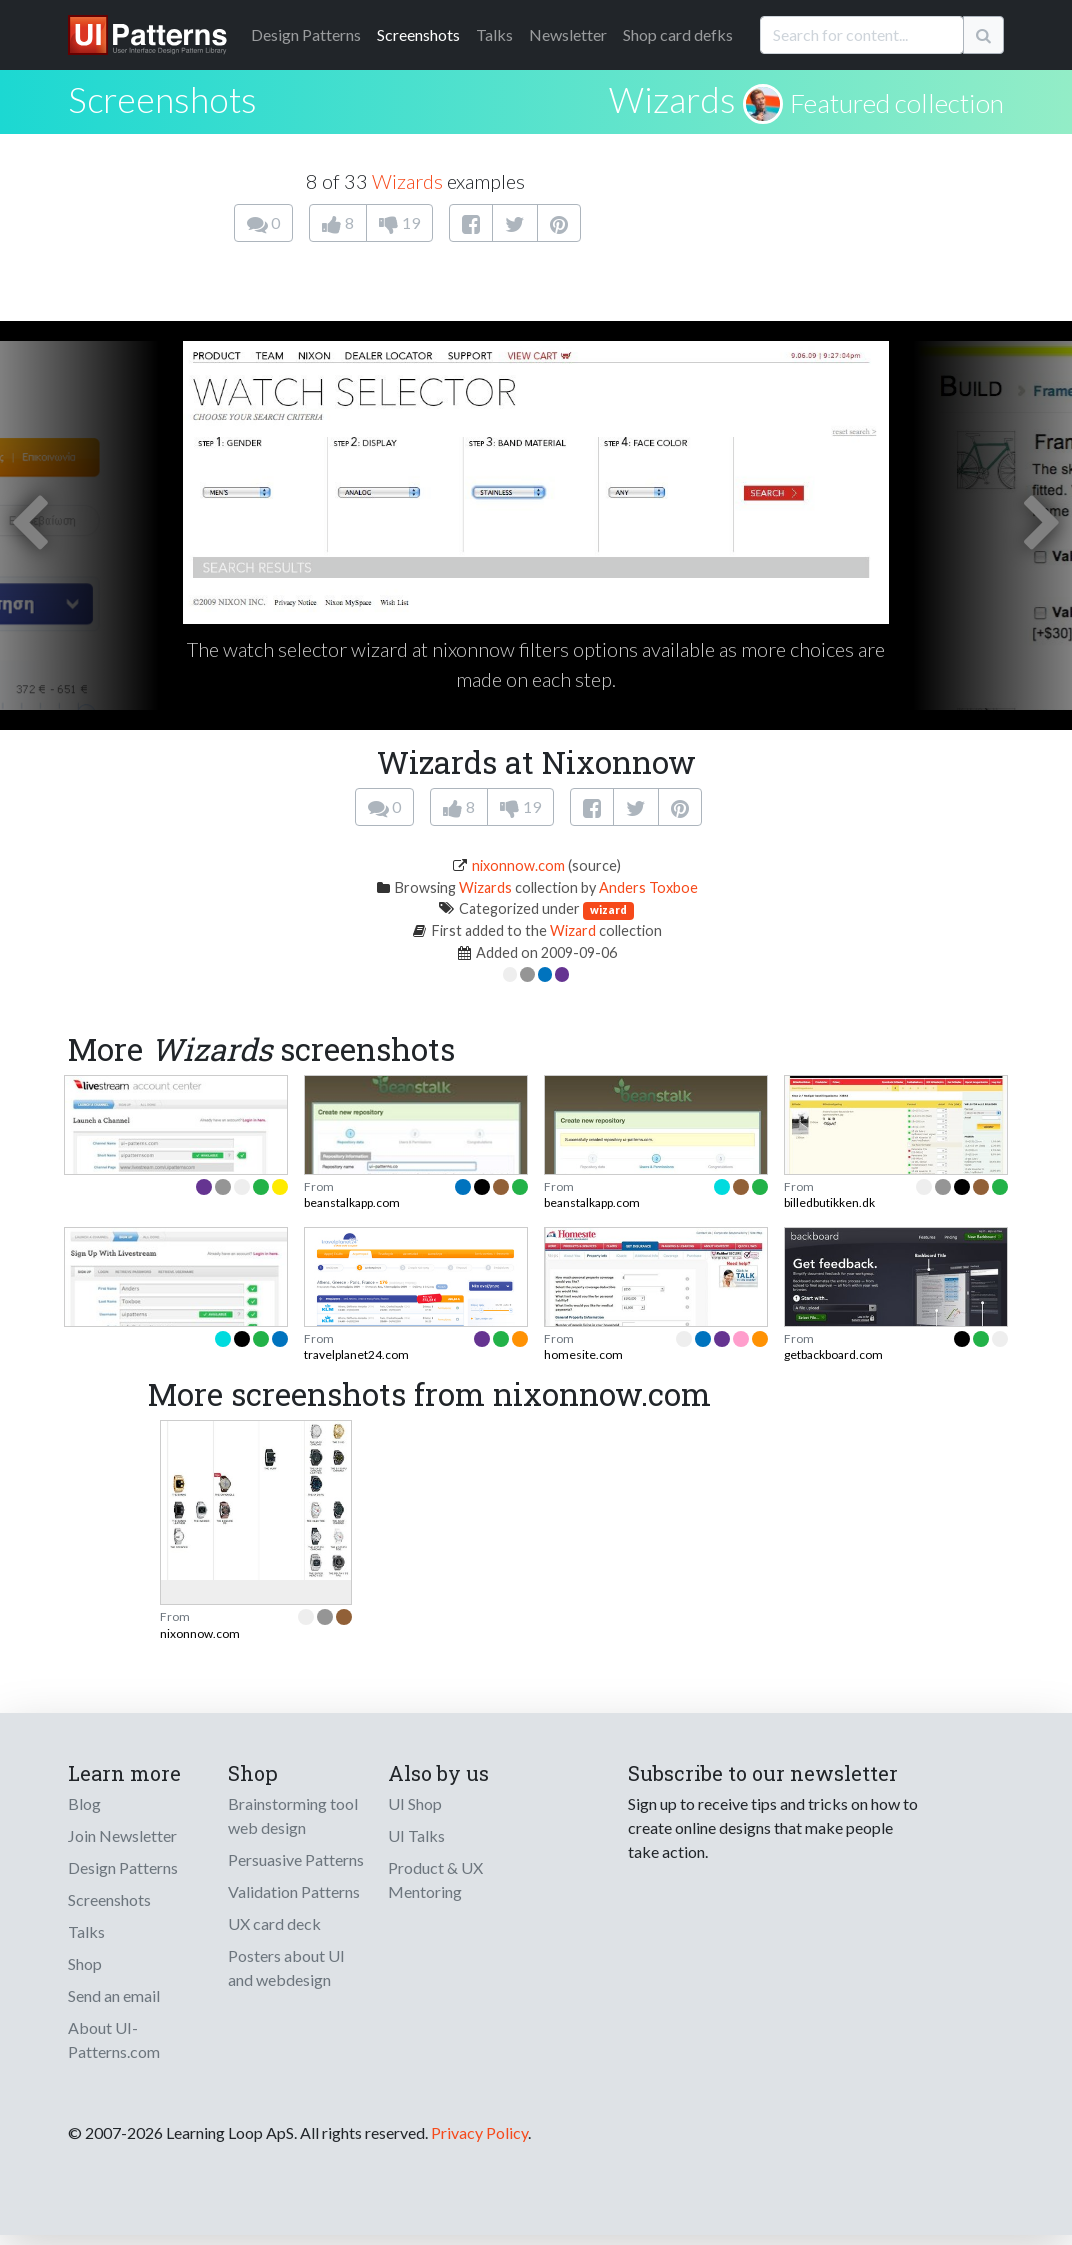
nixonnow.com (518, 865)
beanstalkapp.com (352, 1202)
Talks (494, 34)
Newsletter (568, 34)
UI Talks (416, 1835)
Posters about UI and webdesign (286, 1967)
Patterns (306, 34)
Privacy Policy (479, 2132)
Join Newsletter (122, 1835)
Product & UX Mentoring (435, 1879)
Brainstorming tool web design (293, 1815)
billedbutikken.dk (829, 1202)
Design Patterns (123, 1867)
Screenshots (418, 34)
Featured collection (897, 103)
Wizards (672, 99)
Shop (85, 1963)
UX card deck (274, 1923)
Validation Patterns (294, 1891)
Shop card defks (678, 34)
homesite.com (583, 1354)
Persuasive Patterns (296, 1859)
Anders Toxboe (648, 887)
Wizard (573, 930)
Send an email (114, 1995)
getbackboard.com (833, 1354)
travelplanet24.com (356, 1354)
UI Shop (415, 1803)
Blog (84, 1803)
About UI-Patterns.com (114, 2039)
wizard (608, 909)
